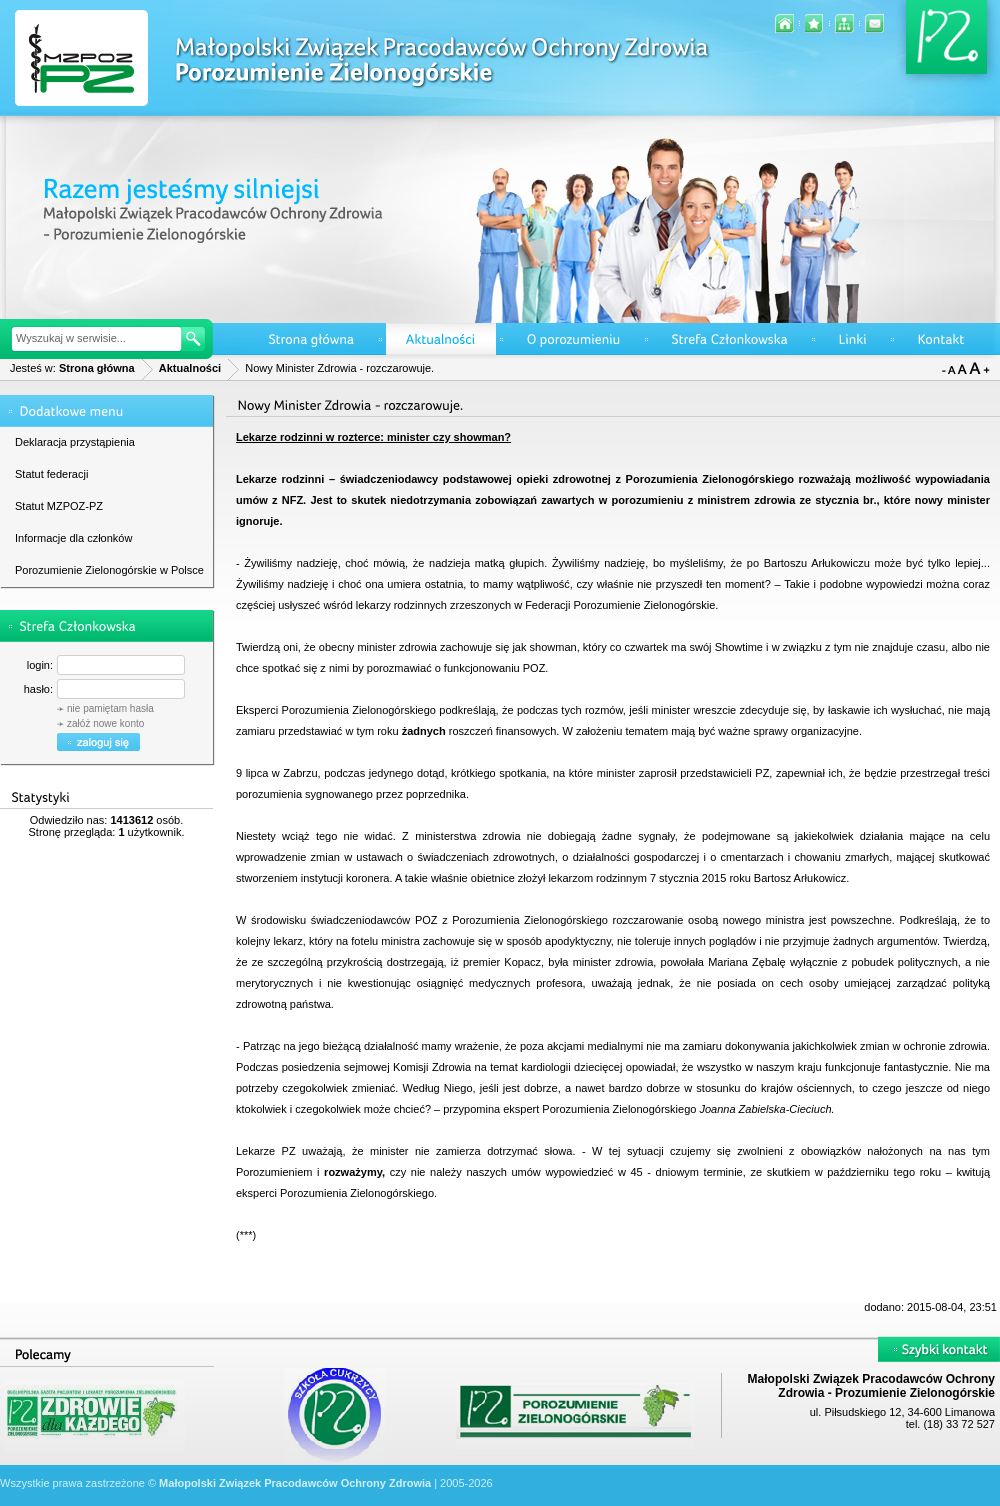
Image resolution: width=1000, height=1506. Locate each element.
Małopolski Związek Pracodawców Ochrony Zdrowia (295, 1483)
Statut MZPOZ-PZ (59, 506)
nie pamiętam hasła (110, 708)
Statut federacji (51, 474)
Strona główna (97, 368)
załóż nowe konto (105, 723)
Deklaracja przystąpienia (75, 442)
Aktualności (190, 368)
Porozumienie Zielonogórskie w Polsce (109, 570)
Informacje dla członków (73, 538)
